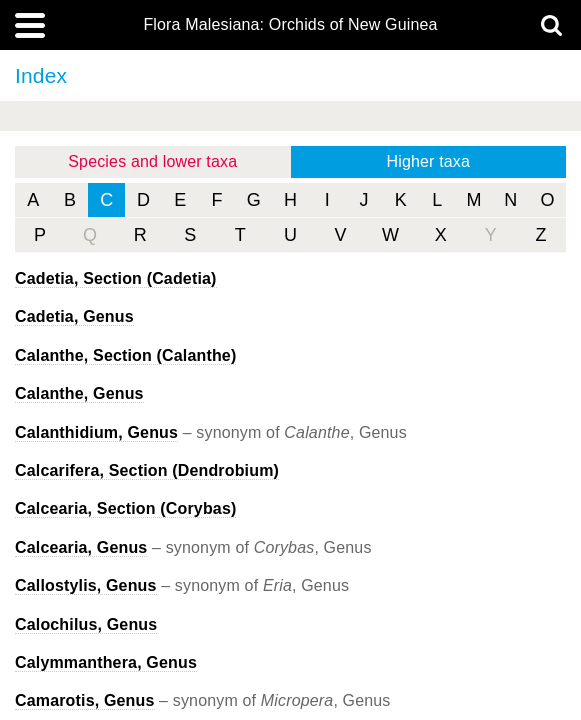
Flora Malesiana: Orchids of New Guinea (290, 25)
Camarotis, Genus (85, 700)
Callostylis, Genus (86, 585)
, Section (116, 278)
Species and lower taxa (152, 161)
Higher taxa (428, 161)
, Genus (74, 316)
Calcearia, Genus (81, 547)
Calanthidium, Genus (96, 432)
